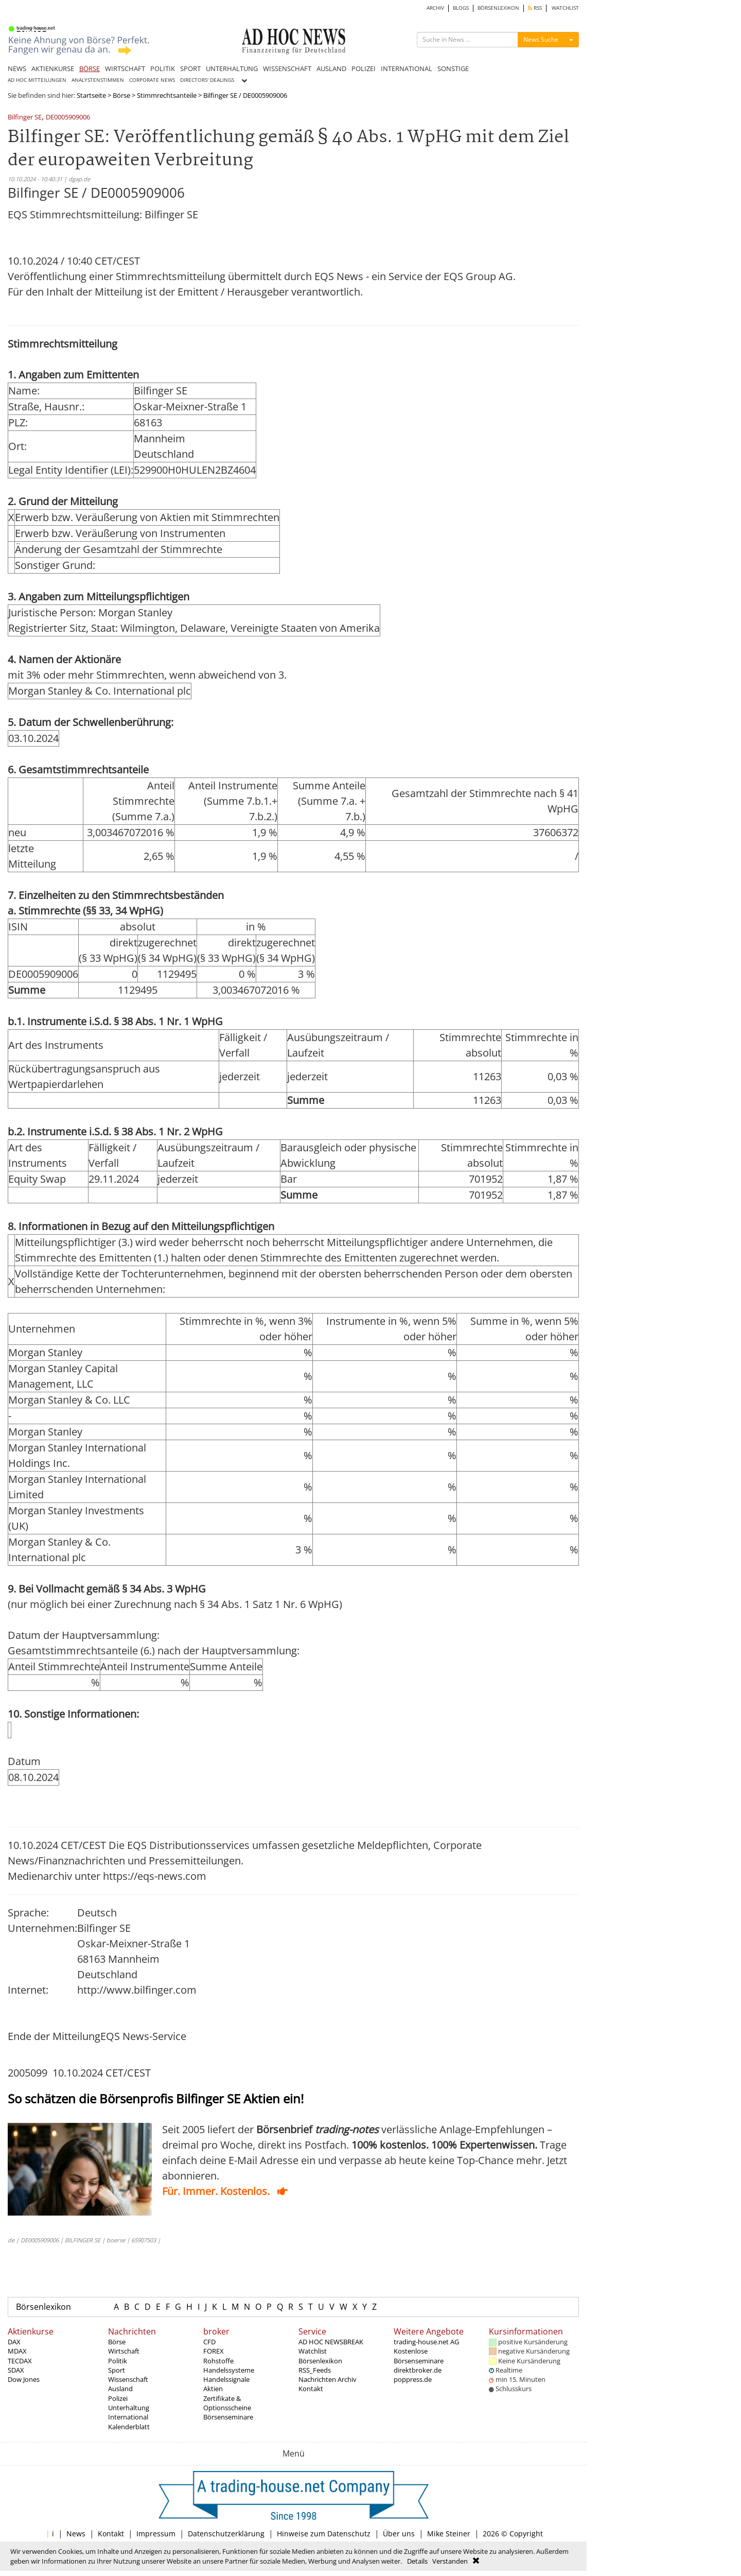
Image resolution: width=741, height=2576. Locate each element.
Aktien (213, 2388)
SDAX (16, 2370)
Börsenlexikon (43, 2306)
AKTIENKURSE (52, 68)
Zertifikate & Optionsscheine (227, 2403)
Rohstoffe (218, 2360)
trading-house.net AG (426, 2341)
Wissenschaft (128, 2379)
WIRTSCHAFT (125, 68)
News (75, 2533)
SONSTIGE (453, 68)
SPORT (190, 68)
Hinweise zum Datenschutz (323, 2533)
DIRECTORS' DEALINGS (207, 80)
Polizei (118, 2398)
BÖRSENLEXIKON (498, 8)
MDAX (17, 2351)
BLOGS (461, 8)
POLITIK (162, 68)
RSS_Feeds (314, 2370)
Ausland (120, 2388)
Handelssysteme (228, 2370)
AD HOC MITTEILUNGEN (37, 80)
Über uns (399, 2533)
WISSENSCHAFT (287, 68)
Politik (117, 2360)
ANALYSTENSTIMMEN (98, 80)
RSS (535, 8)
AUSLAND (331, 68)
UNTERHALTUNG (232, 68)
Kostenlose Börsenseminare (419, 2355)
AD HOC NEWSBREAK (330, 2341)
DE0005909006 (68, 118)
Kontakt (310, 2388)
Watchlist (312, 2351)
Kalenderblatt (129, 2426)
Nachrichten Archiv (327, 2379)
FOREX (213, 2351)
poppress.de (413, 2379)
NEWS (17, 68)
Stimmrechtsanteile (167, 95)
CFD (209, 2341)
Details (417, 2561)
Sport (116, 2370)
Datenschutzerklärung (226, 2533)
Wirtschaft (123, 2351)
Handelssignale (226, 2379)
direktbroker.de (418, 2370)
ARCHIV (435, 8)
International (128, 2417)
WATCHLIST (565, 8)
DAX (14, 2341)
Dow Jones (24, 2379)
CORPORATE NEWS (152, 80)
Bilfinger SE (25, 118)
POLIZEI (363, 68)
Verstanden (450, 2561)
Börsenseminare (228, 2417)
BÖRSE (89, 68)
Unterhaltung (128, 2407)
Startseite (91, 95)
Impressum (155, 2533)
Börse (121, 95)
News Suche (540, 39)
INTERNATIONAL (406, 68)
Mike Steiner (448, 2533)
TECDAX (20, 2360)
